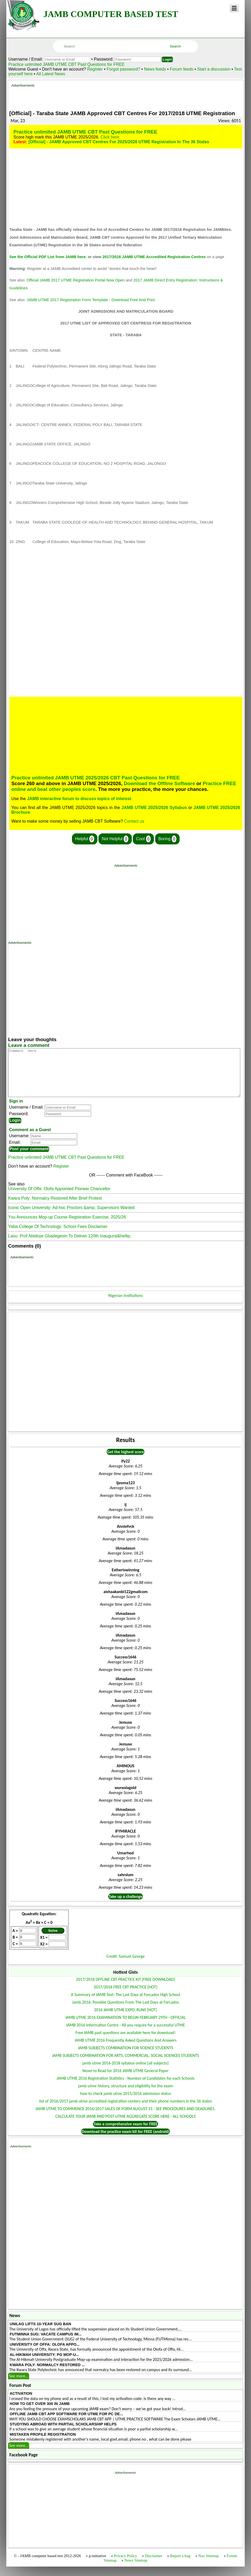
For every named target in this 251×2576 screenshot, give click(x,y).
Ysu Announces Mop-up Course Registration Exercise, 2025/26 (67, 1226)
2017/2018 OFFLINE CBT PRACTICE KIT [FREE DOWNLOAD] (125, 1988)
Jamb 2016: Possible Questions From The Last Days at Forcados (125, 2011)
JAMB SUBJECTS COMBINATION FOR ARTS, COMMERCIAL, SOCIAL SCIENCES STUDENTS (125, 2064)
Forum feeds (182, 69)
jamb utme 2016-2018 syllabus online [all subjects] (125, 2072)
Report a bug (180, 2565)
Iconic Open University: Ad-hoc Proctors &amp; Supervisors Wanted (71, 1217)
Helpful (84, 839)
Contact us (134, 821)
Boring (167, 839)
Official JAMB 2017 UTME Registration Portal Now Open (75, 280)
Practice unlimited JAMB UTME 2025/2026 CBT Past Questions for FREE (95, 777)
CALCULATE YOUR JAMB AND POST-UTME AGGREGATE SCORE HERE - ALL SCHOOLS (125, 2125)
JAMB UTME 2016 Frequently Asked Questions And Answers (125, 2049)
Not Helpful (115, 839)
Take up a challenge (126, 1905)
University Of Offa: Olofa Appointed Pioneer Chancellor (59, 1198)
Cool (143, 839)
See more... (18, 2385)
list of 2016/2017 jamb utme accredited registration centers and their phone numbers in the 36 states (125, 2110)
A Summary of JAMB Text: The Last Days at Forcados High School (125, 2004)
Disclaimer (153, 2565)
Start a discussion (213, 69)
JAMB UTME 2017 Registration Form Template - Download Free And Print (91, 300)
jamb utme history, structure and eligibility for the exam (125, 2095)
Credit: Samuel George (125, 1965)
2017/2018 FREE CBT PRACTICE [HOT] (125, 1996)
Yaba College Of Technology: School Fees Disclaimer (57, 1236)
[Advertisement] (137, 95)
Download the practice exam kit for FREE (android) (125, 2140)
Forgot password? (124, 69)
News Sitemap (135, 2570)
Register (95, 69)
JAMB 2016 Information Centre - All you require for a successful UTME (125, 2034)
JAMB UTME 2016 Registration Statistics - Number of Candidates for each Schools (125, 2087)
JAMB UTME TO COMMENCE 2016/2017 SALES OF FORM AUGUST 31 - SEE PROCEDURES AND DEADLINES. (125, 2118)
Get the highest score (125, 1461)
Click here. (111, 137)
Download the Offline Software (159, 783)
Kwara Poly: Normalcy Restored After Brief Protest (55, 1207)
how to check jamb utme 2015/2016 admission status (125, 2102)
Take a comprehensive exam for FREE (125, 2133)
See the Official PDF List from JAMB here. (48, 257)
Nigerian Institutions (125, 1304)
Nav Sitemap (208, 2565)
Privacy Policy (125, 2565)
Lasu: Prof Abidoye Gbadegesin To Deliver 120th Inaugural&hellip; (69, 1245)
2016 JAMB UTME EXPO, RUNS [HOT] (125, 2019)
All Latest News (50, 74)
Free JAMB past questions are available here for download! (126, 2042)
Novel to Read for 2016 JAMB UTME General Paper (125, 2080)
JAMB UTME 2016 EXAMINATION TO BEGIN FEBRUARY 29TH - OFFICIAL (125, 2026)
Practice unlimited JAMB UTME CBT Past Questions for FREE (66, 64)
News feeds (155, 69)
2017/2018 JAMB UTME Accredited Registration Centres (154, 257)
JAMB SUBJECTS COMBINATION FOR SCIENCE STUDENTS (125, 2057)
